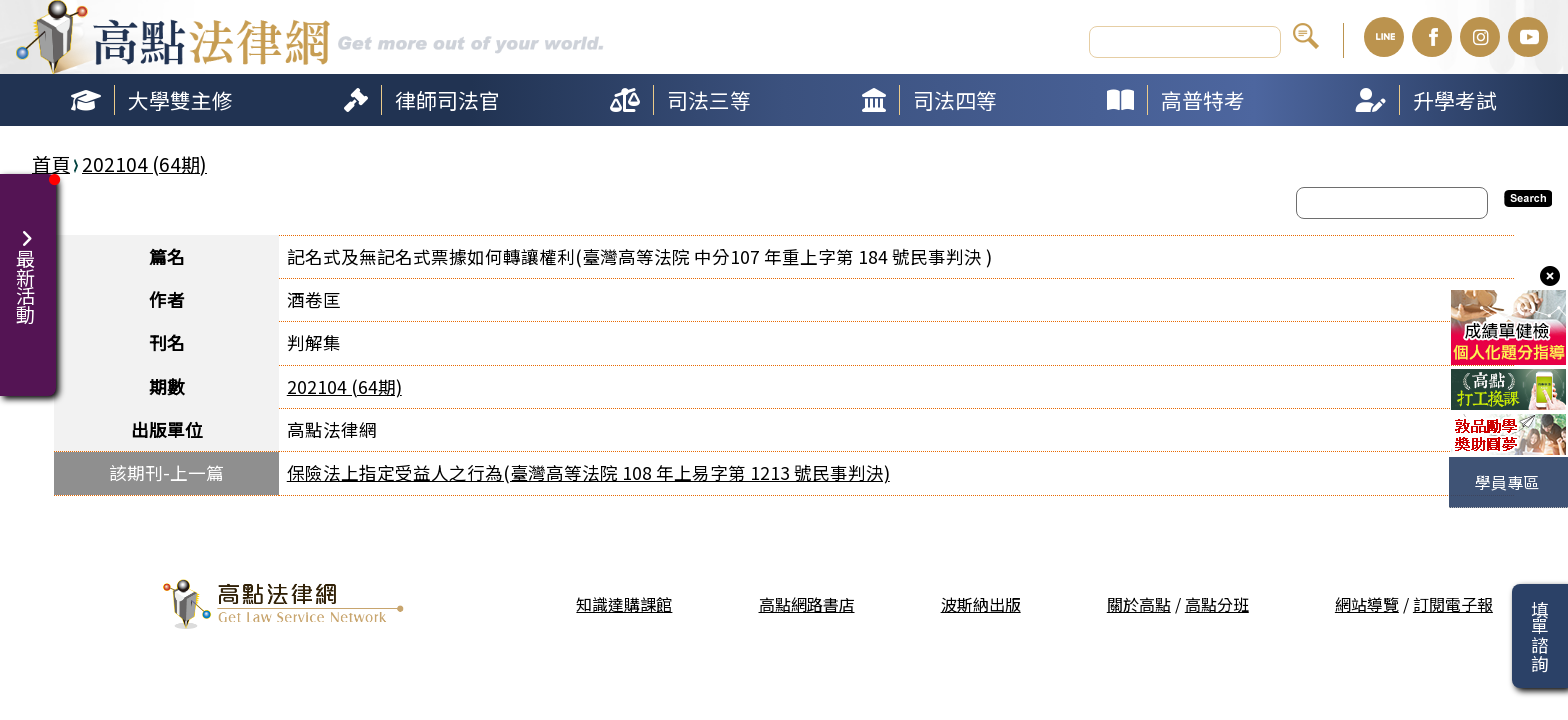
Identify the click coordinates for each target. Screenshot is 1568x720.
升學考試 (1455, 100)
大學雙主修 (180, 100)
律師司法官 (447, 100)
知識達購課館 (624, 604)
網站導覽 (1367, 604)
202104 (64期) (144, 164)
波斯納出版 (981, 604)
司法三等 (709, 100)
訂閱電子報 (1453, 604)
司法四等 (955, 100)
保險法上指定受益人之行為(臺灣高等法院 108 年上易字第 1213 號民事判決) (588, 472)
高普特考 (1203, 100)
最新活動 (28, 265)
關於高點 (1139, 604)
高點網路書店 (807, 604)
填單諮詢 (1539, 636)
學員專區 (1507, 482)
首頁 (51, 164)
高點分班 (1217, 604)
